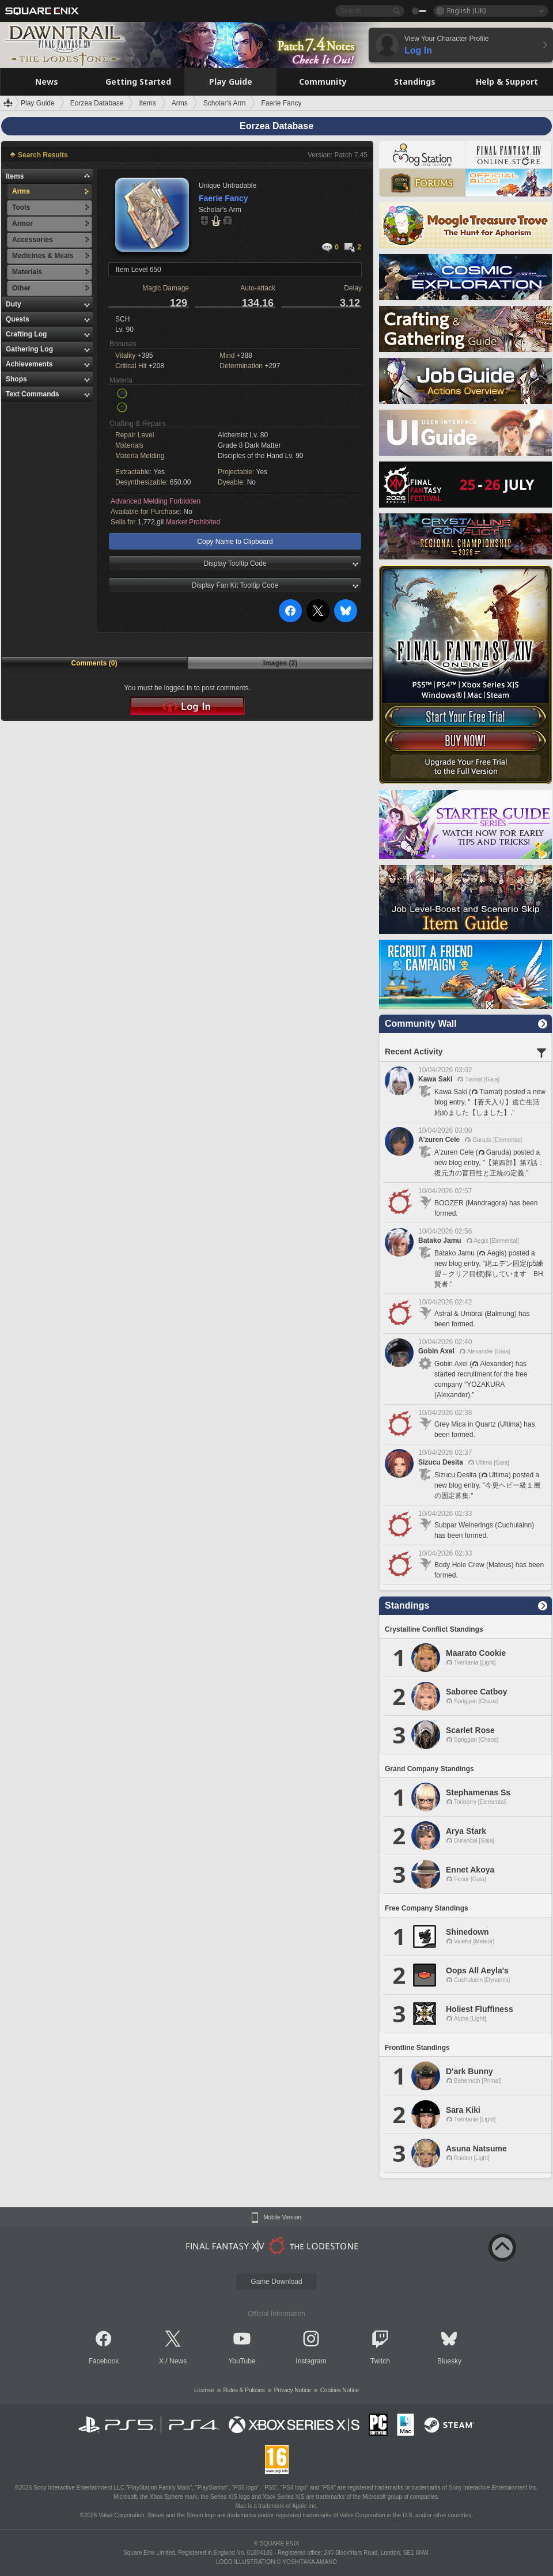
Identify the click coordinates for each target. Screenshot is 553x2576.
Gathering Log (29, 349)
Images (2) (280, 663)
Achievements (29, 364)
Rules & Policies (244, 2390)
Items (15, 176)
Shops (16, 379)
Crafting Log (26, 334)
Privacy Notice (292, 2390)
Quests (17, 319)
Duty (13, 304)
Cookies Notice (339, 2390)
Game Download (276, 2282)
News (178, 2361)
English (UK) (466, 11)
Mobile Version (282, 2218)
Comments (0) (94, 663)
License (204, 2390)
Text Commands (32, 394)
